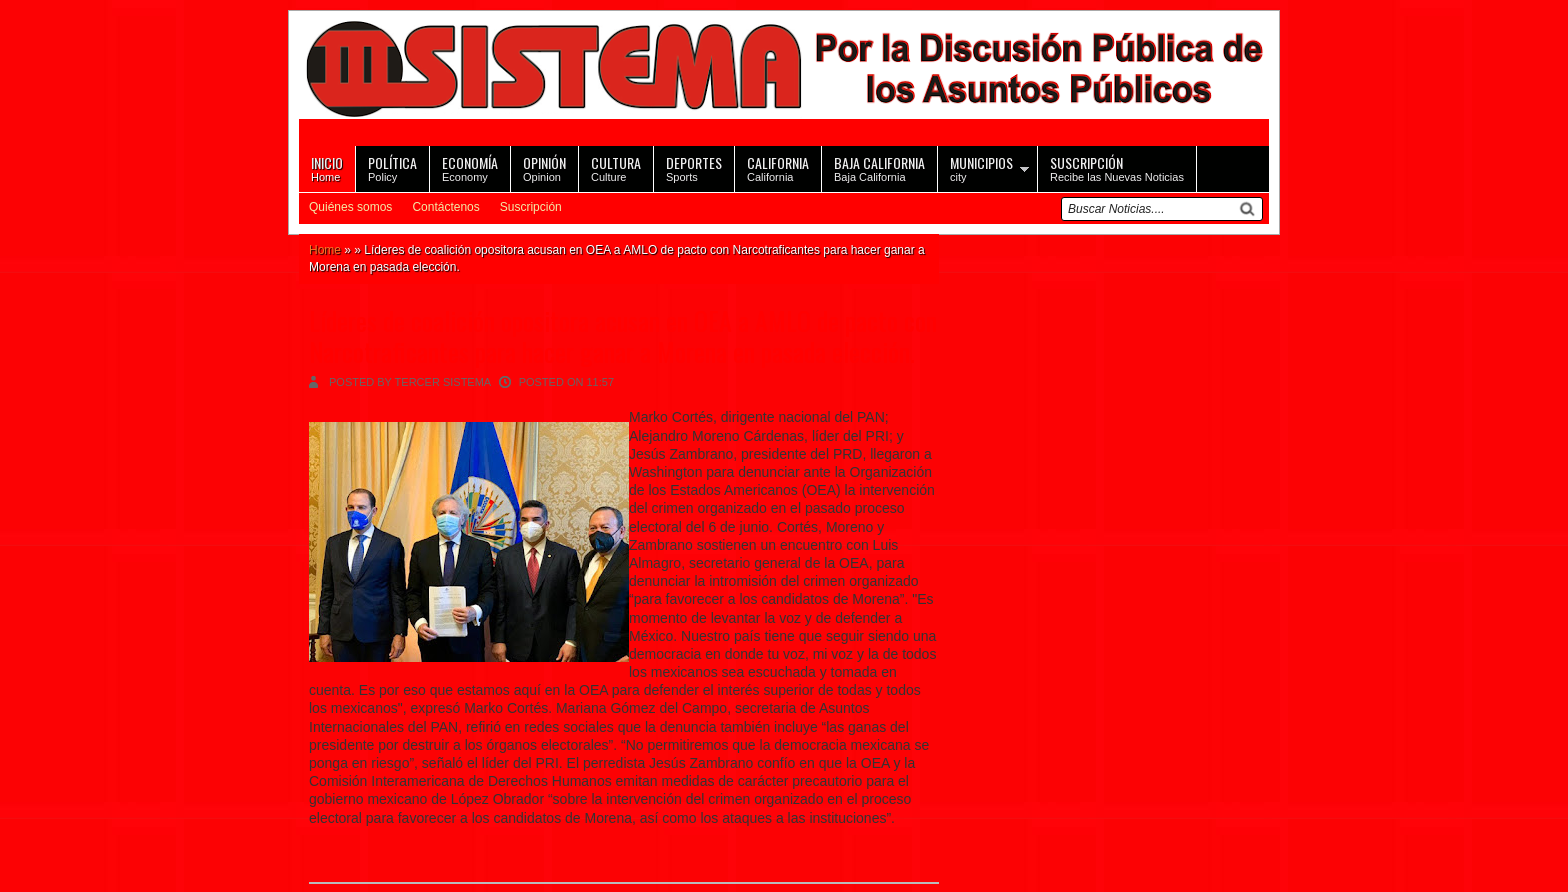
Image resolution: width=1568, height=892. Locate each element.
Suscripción (531, 207)
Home (327, 167)
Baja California (879, 167)
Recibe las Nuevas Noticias (1117, 167)
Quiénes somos (350, 207)
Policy (392, 167)
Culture (616, 167)
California (778, 167)
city (981, 167)
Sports (694, 167)
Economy (470, 167)
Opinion (544, 167)
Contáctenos (445, 207)
